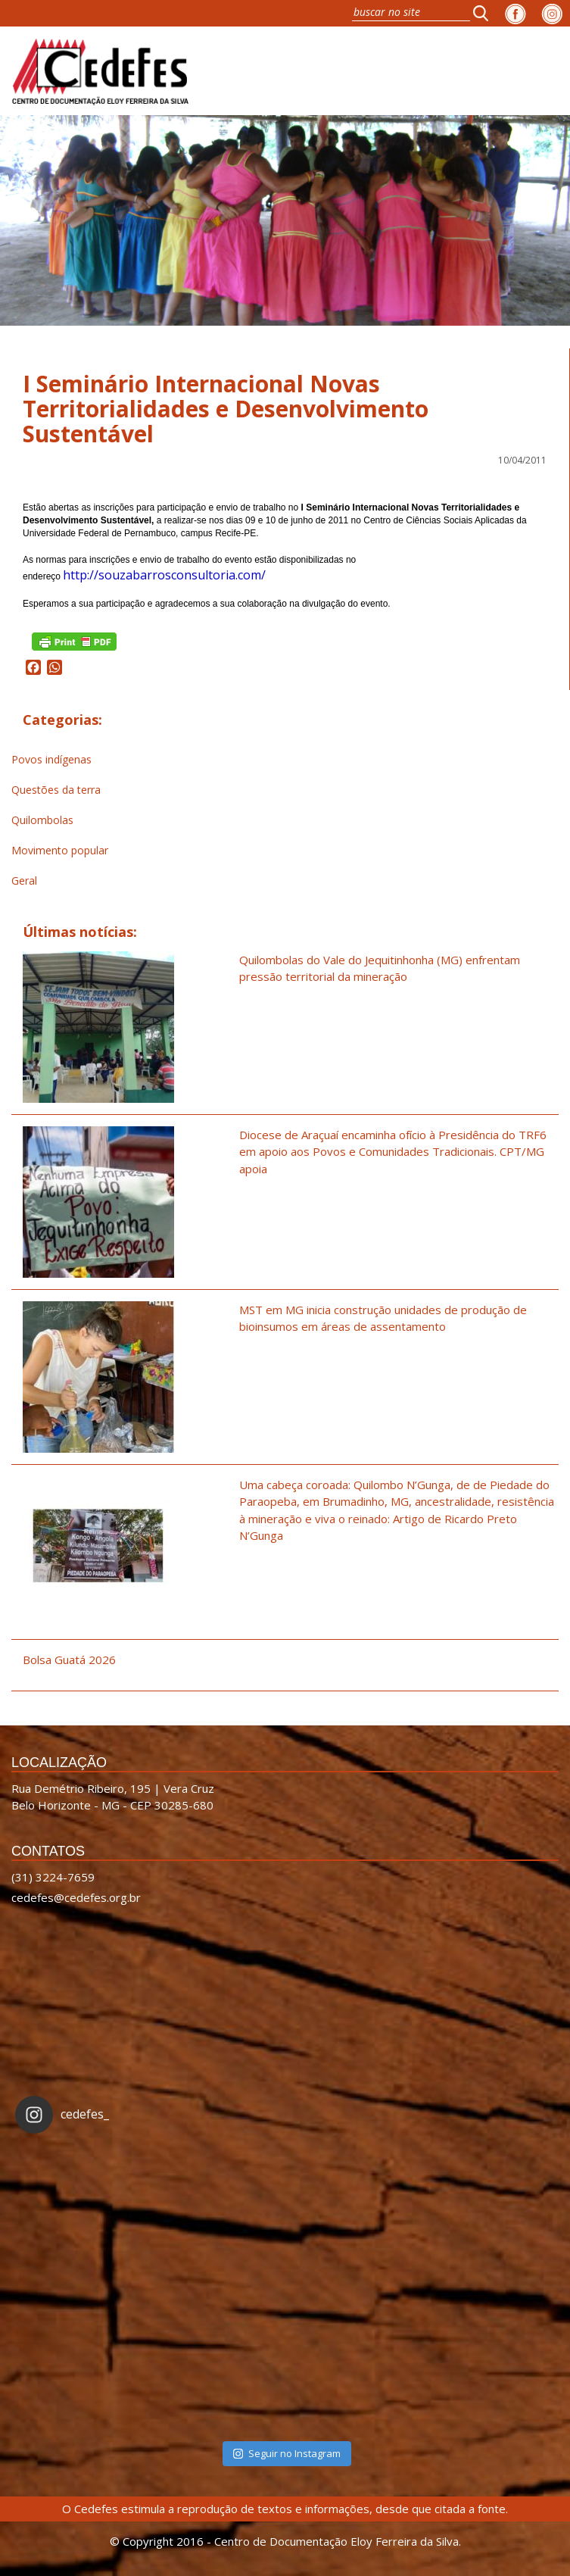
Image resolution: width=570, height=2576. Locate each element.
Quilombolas (42, 820)
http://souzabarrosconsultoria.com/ (164, 575)
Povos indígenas (51, 759)
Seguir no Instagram (287, 2453)
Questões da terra (56, 789)
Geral (24, 880)
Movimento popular (59, 850)
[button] (485, 13)
